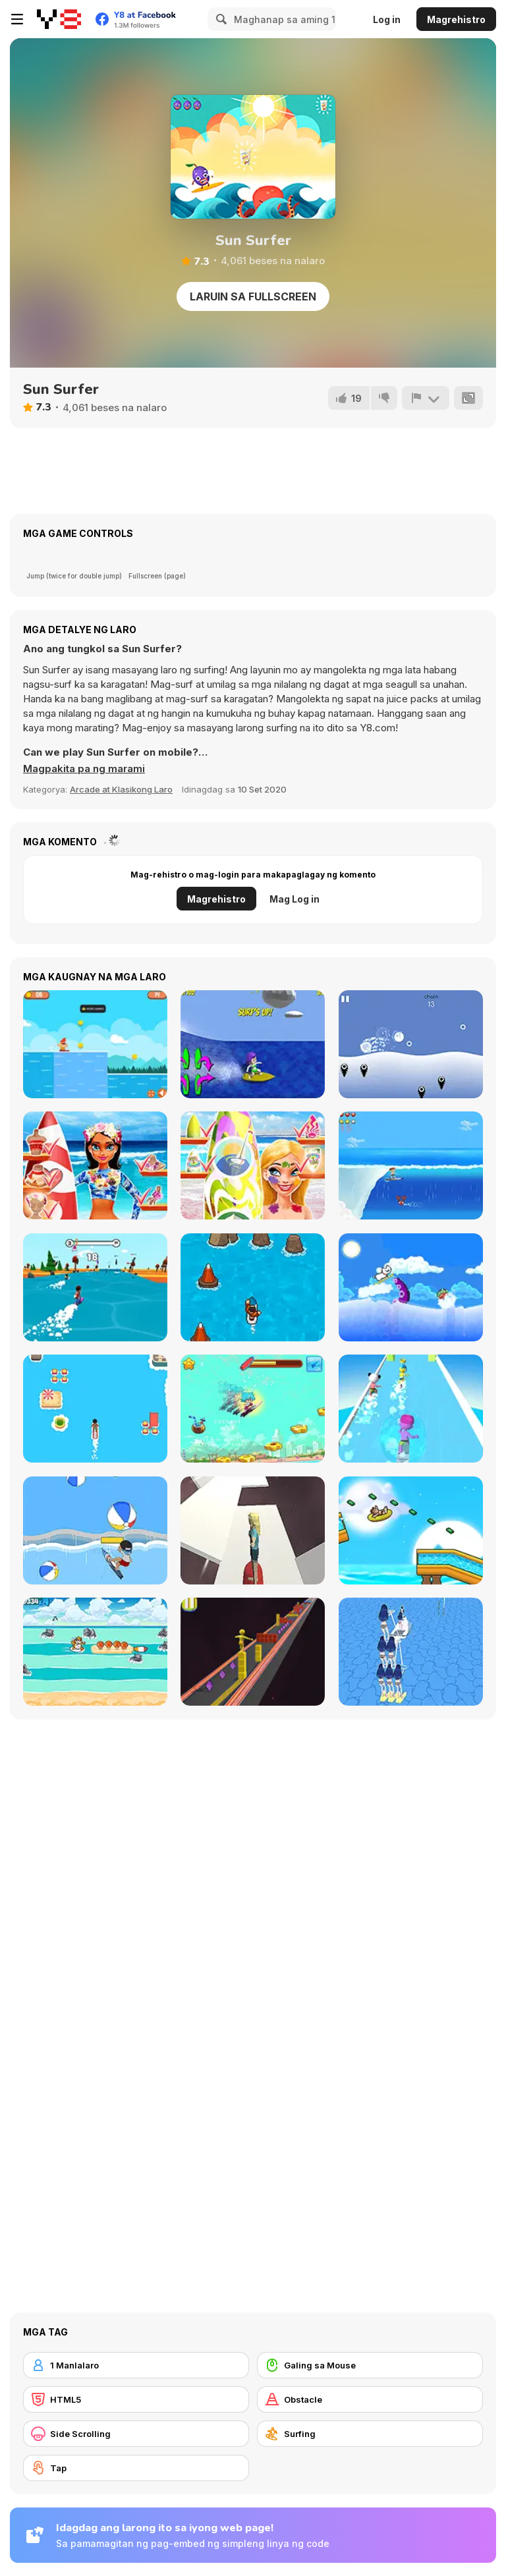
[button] (84, 769)
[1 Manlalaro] (136, 2365)
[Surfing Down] (253, 1287)
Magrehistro (456, 19)
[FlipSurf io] (95, 1287)
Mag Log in (294, 899)
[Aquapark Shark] (411, 1530)
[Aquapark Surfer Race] (411, 1409)
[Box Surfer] (253, 1652)
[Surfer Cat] (95, 1652)
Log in (387, 19)
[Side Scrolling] (136, 2434)
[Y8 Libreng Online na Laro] (59, 19)
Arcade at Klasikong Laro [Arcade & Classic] (121, 789)
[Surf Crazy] (411, 1165)
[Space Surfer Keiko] (253, 1530)
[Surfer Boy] (253, 1409)
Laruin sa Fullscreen (253, 296)
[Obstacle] (370, 2399)
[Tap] (136, 2468)
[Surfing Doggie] (411, 1287)
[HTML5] (136, 2399)
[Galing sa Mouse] (370, 2365)
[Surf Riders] (95, 1044)
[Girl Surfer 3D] (411, 1652)
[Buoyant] (411, 1044)
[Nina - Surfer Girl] (253, 1165)
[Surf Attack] (95, 1530)
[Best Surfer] (95, 1409)
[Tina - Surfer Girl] (95, 1165)
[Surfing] (370, 2434)
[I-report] (425, 398)
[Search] (219, 19)
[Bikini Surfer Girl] (253, 1044)
